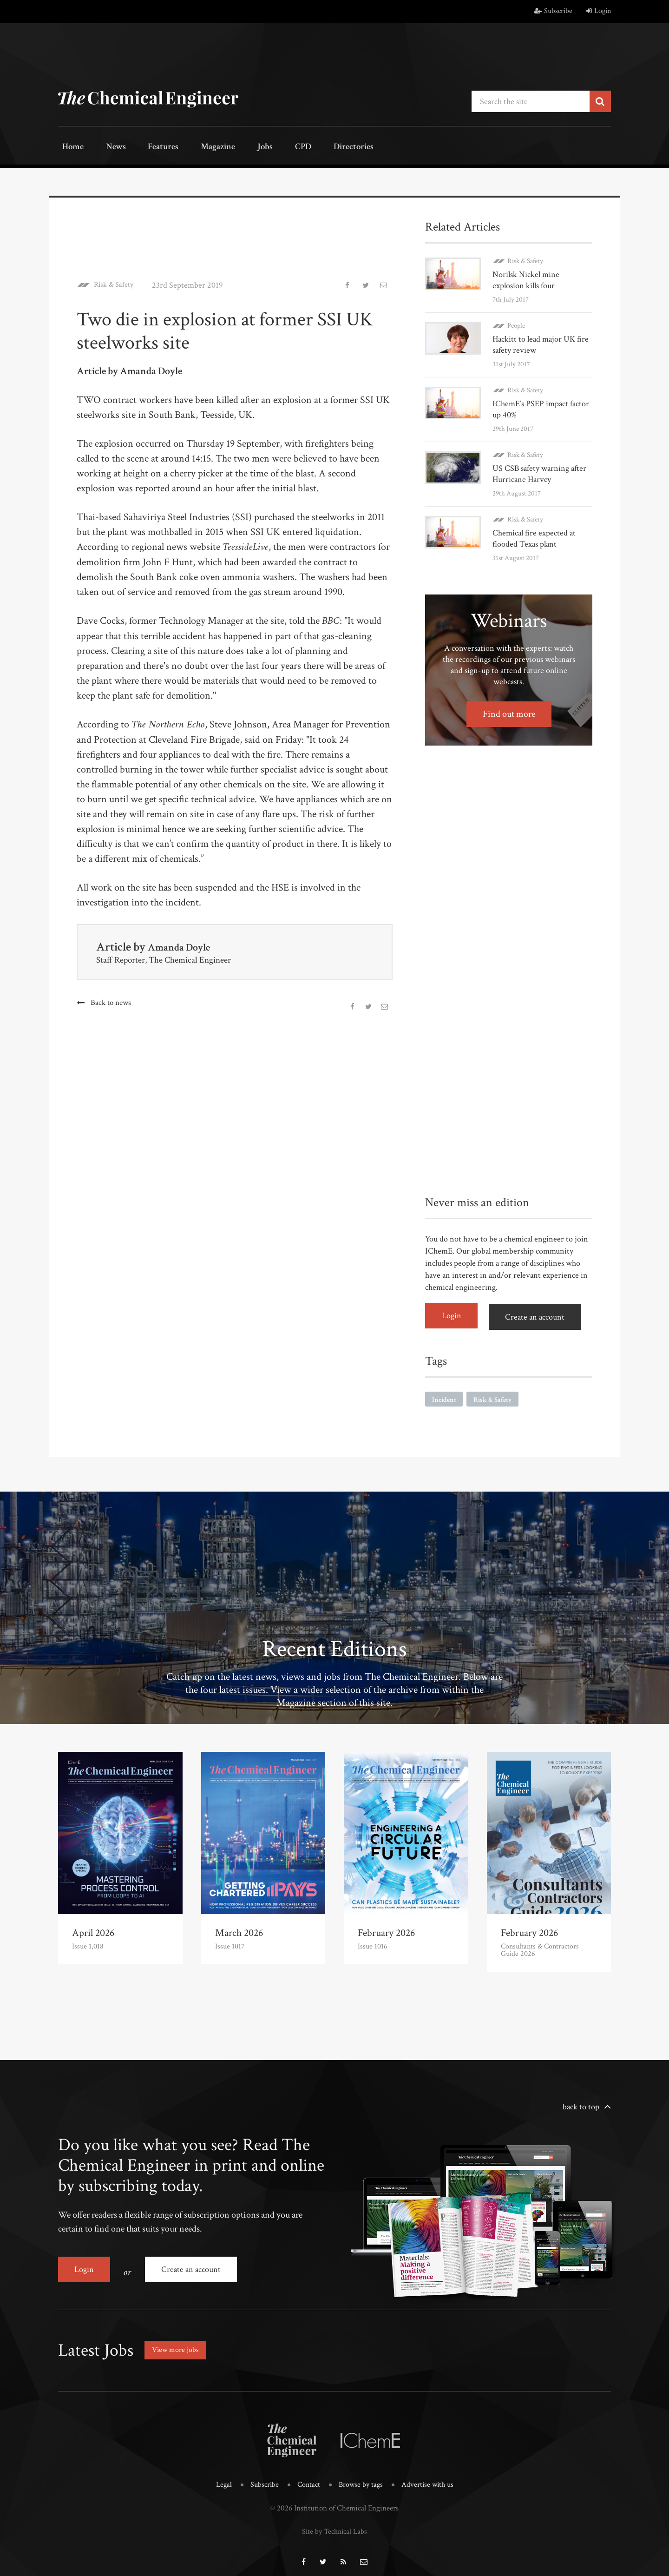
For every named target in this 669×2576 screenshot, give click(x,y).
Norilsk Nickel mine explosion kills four (525, 278)
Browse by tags (361, 2475)
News (105, 147)
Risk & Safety (116, 283)
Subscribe (553, 11)
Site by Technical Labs (334, 2521)
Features (146, 147)
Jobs (235, 147)
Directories (310, 147)
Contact (307, 2475)
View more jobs (178, 2340)
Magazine (195, 147)
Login (598, 11)
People (516, 323)
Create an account (539, 1313)
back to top (581, 2102)
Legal (220, 2475)
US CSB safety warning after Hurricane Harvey (539, 472)
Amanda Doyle (184, 945)
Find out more (509, 712)
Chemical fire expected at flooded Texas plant (534, 537)
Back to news (111, 1001)
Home (69, 147)
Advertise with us (430, 2475)
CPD (266, 147)
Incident (444, 1395)
